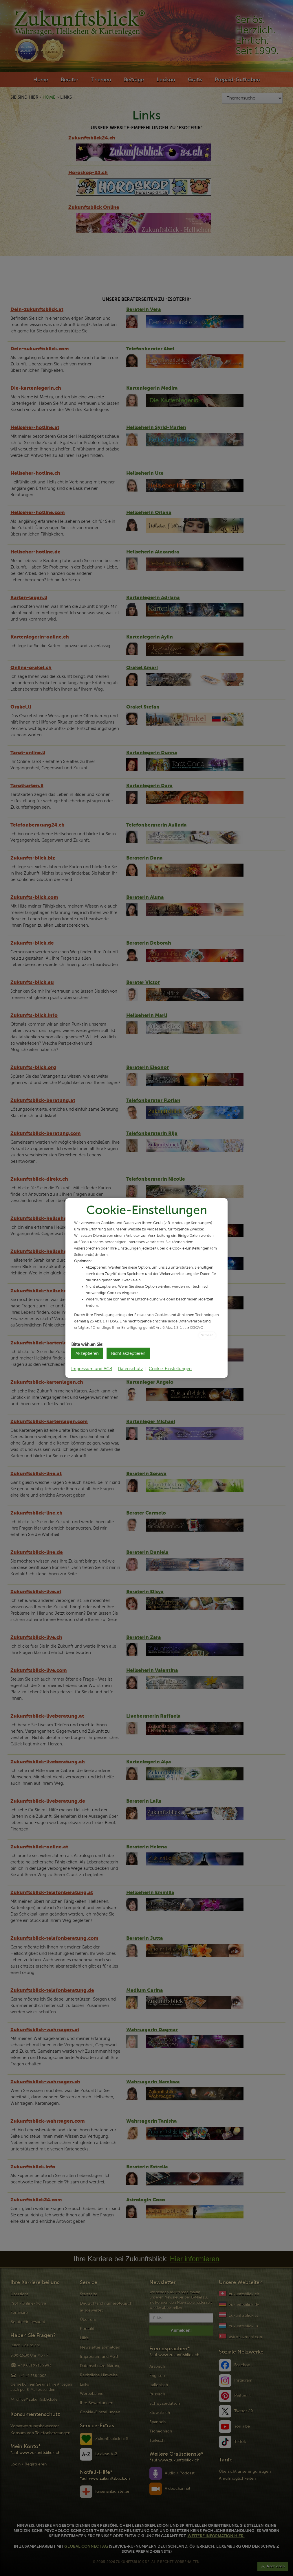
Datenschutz (130, 1368)
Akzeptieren (87, 1353)
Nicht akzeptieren (128, 1353)
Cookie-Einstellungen (170, 1368)
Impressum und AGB (91, 1368)
